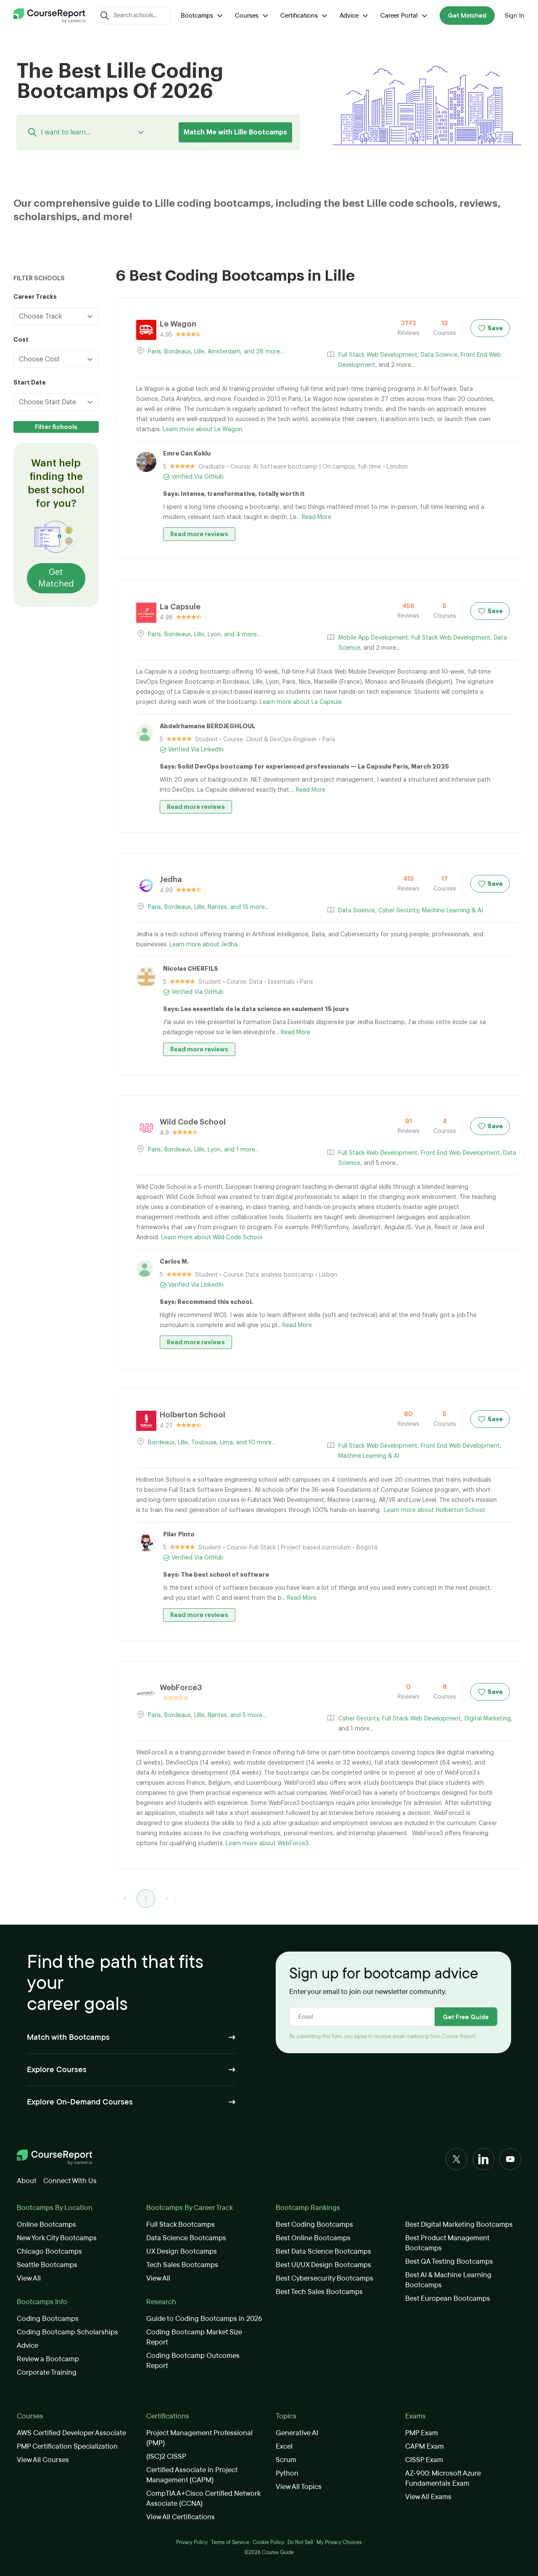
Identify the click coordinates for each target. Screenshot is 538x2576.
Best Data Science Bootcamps (323, 2251)
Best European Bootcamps (447, 2298)
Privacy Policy (192, 2542)
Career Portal (405, 16)
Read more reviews (199, 534)
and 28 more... (264, 352)
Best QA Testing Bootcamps (449, 2261)
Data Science (439, 355)
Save (490, 328)
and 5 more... (248, 1715)
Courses (252, 16)
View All (29, 2278)
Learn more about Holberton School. (435, 1510)
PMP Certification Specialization (67, 2446)
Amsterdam (224, 352)
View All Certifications (180, 2517)
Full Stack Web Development (377, 355)
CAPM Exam (424, 2446)
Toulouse (203, 1443)
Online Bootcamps (46, 2224)
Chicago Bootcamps (49, 2251)
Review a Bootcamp (48, 2359)
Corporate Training (46, 2372)
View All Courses (43, 2460)
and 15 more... (249, 907)
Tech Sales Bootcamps (182, 2265)
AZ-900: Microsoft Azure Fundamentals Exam (443, 2478)
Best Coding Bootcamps (314, 2224)
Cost (21, 339)
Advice (355, 16)
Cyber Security (398, 911)
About (27, 2181)
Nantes (217, 907)
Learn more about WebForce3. (268, 1843)
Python (287, 2473)
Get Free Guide (466, 2017)
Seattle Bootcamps (47, 2265)
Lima (226, 1443)
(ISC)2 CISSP (166, 2456)
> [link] (167, 1898)
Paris (154, 352)
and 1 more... (241, 1150)
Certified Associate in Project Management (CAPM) (191, 2475)
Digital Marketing (487, 1719)
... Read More (313, 517)
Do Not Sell (300, 2542)
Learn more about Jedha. (204, 945)
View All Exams (428, 2497)
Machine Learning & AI (452, 911)
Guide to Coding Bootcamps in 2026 (204, 2318)
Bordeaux (177, 352)
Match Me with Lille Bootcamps (235, 132)
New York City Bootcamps (57, 2238)
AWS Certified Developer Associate (71, 2433)
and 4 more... (242, 634)
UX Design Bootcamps (181, 2251)
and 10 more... (255, 1443)
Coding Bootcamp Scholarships (67, 2332)
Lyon (214, 634)
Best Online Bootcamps (313, 2238)
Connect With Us (70, 2181)
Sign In (515, 15)
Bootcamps (203, 16)
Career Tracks (35, 297)
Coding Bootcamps (48, 2318)
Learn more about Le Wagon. (203, 429)
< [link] (125, 1898)
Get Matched (467, 15)
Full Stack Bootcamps (180, 2224)
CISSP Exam (424, 2460)
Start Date (29, 382)
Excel (284, 2446)
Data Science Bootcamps (186, 2238)
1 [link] (146, 1898)
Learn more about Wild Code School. (212, 1238)
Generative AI (297, 2433)
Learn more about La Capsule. (301, 702)
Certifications (305, 16)
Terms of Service (230, 2542)
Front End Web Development (460, 1153)
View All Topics (299, 2487)
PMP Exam (421, 2433)
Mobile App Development (373, 638)
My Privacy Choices (339, 2542)
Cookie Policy (268, 2542)
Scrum (286, 2460)
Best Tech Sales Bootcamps (319, 2292)
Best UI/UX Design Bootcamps (323, 2265)
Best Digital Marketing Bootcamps (459, 2224)
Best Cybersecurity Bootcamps (324, 2278)
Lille (199, 352)
